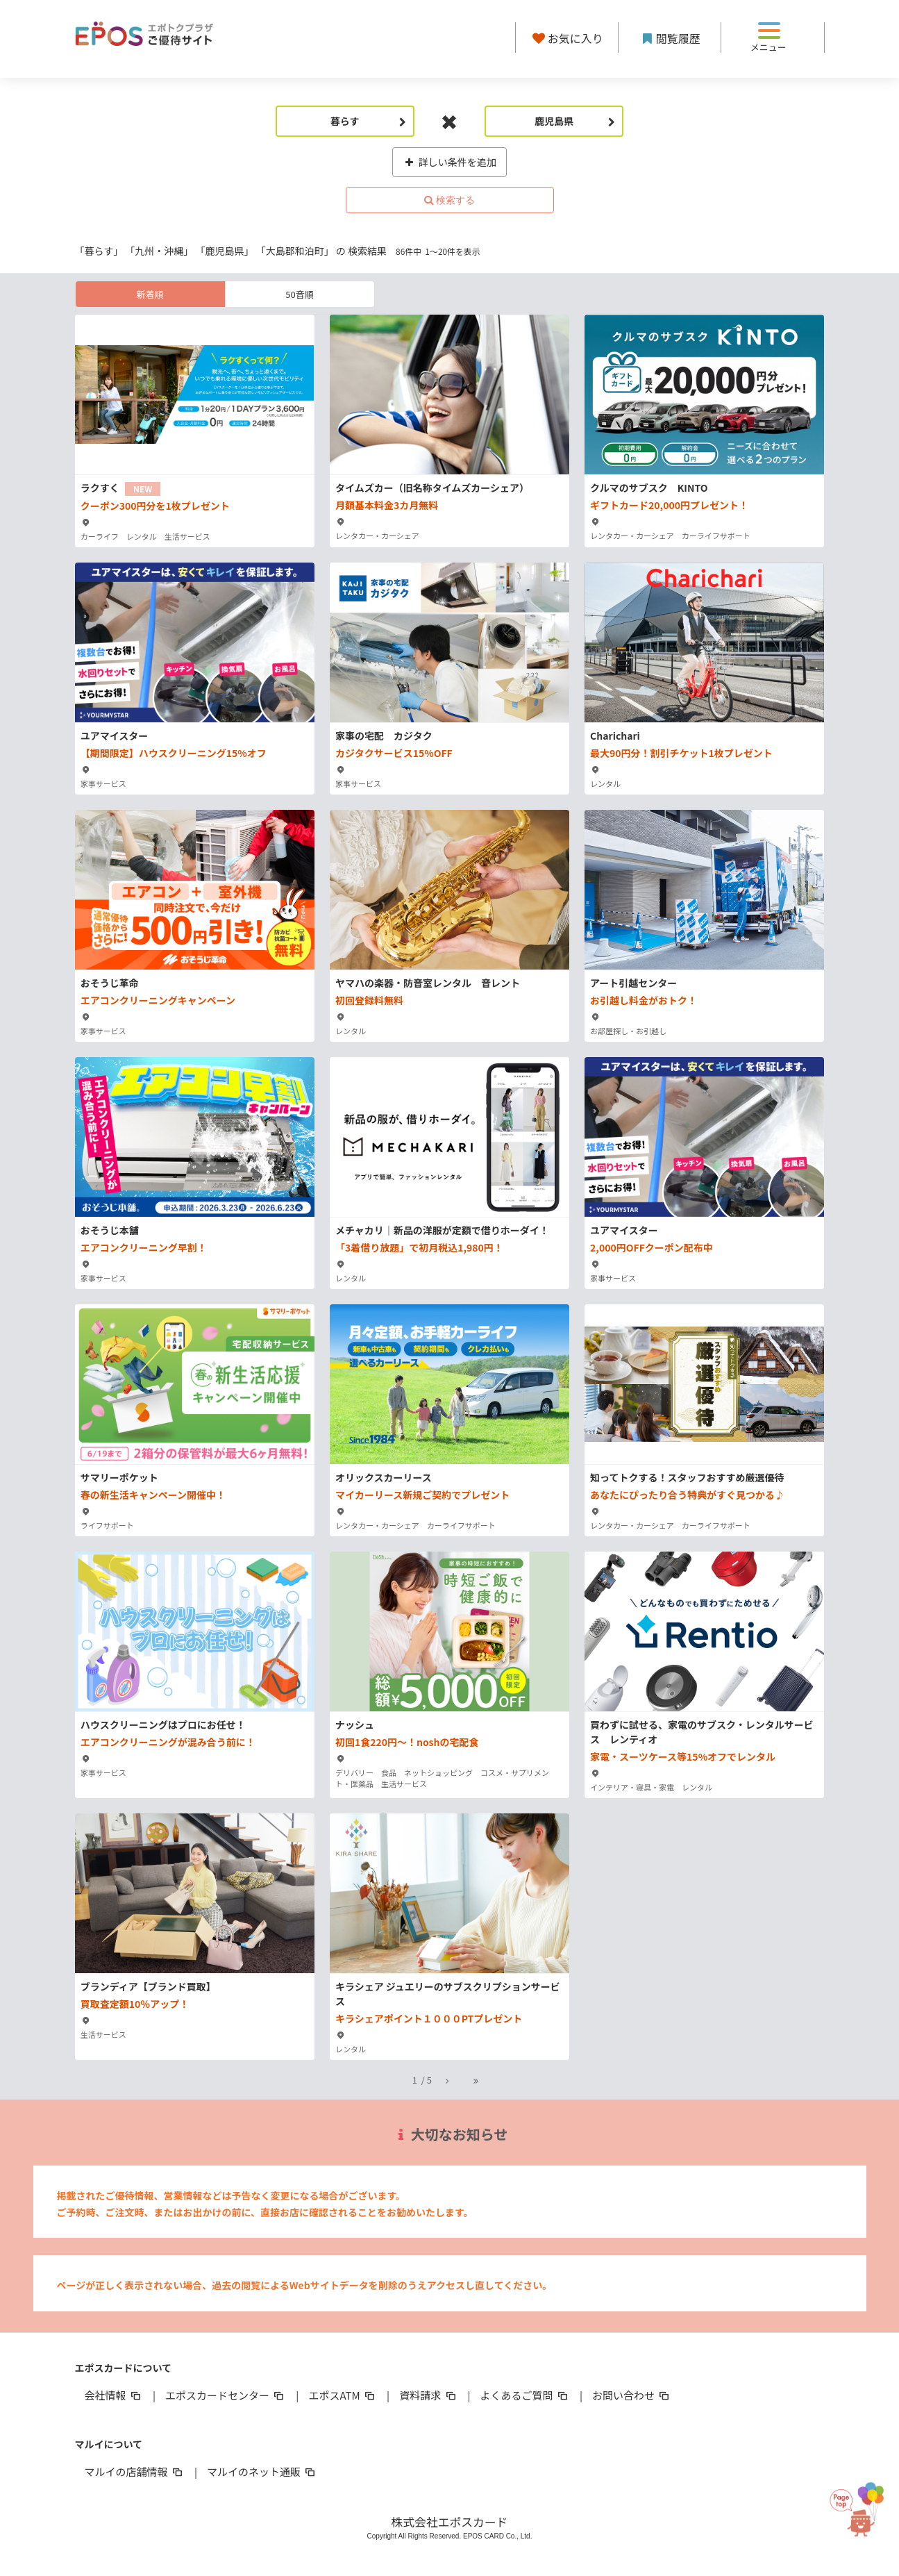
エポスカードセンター (225, 2395)
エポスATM (342, 2395)
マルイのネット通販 (262, 2471)
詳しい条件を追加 (449, 162)
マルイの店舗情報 (135, 2471)
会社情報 (114, 2395)
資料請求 (428, 2395)
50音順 (299, 294)
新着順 (149, 294)
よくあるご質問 (525, 2395)
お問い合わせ (631, 2395)
